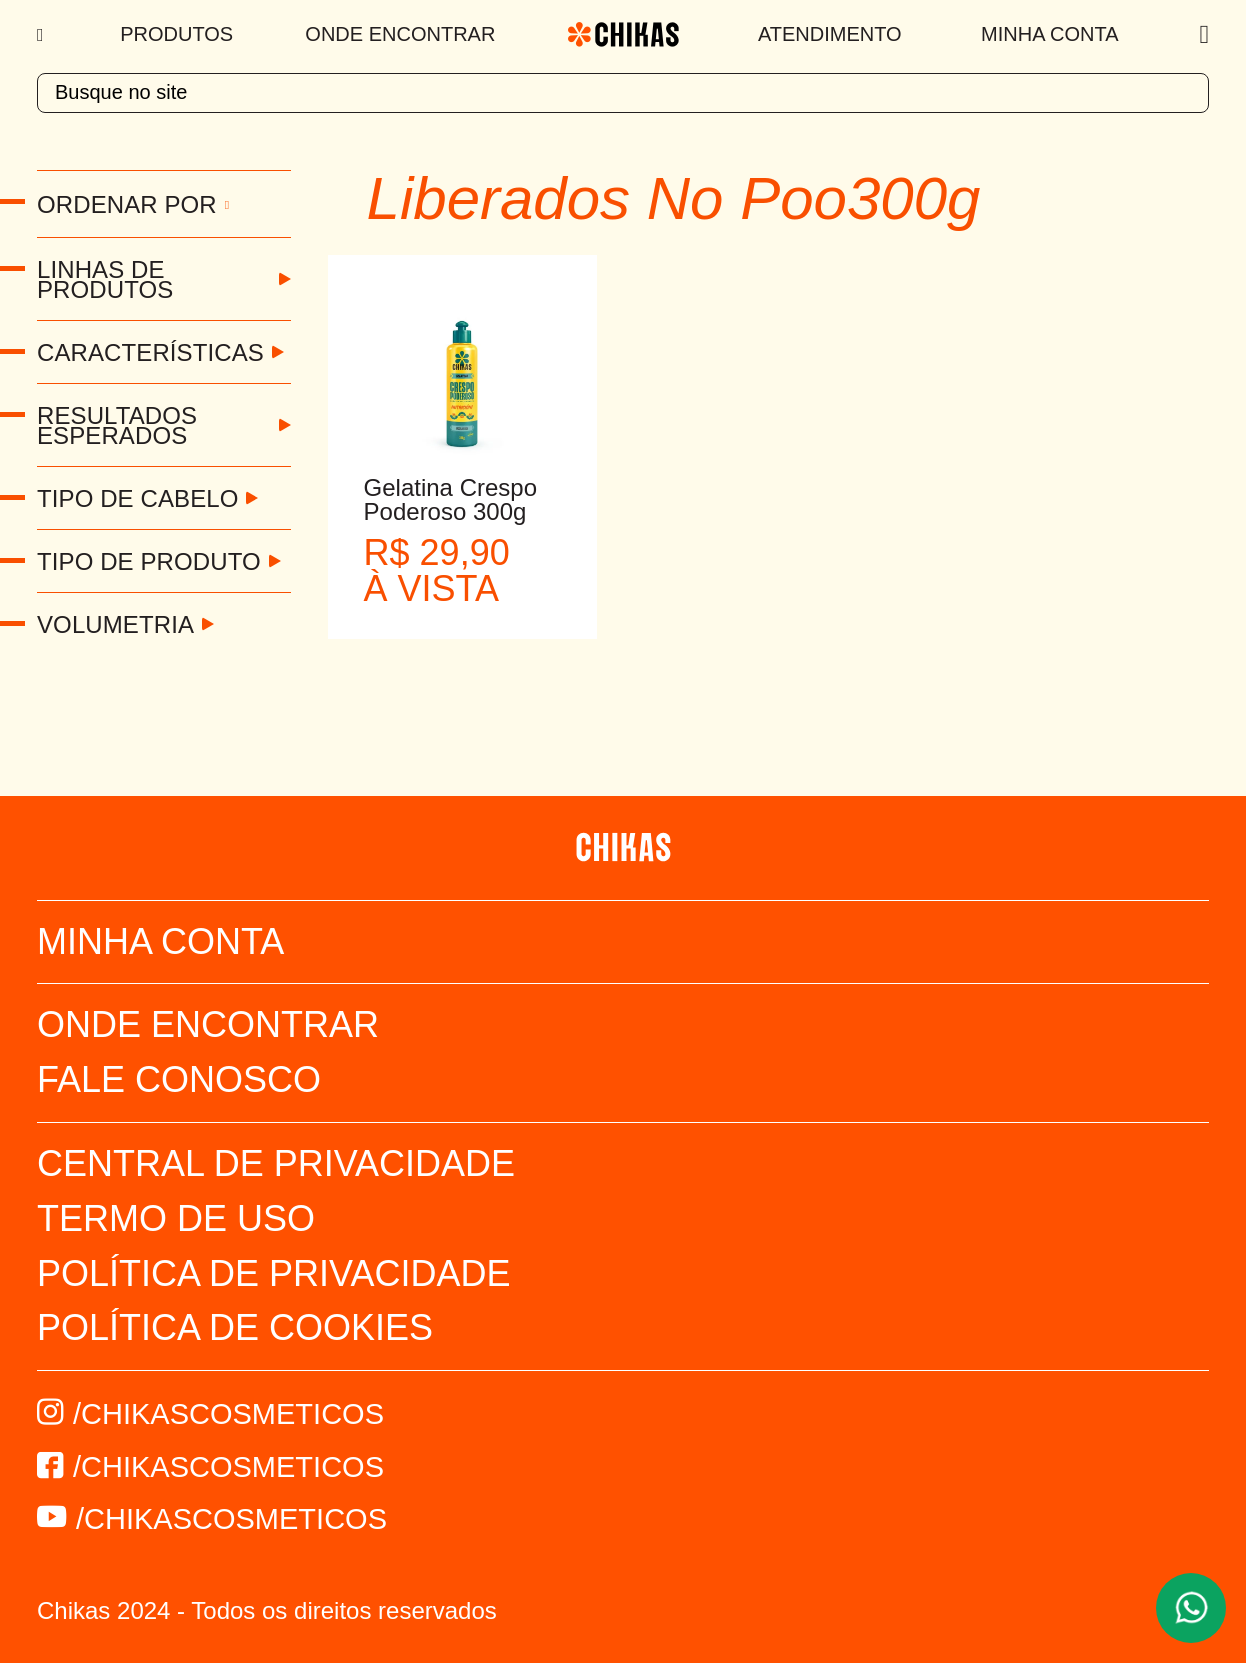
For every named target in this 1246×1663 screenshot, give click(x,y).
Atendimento (830, 34)
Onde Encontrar (400, 34)
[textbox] (623, 93)
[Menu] (42, 35)
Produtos (176, 34)
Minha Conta (1049, 34)
